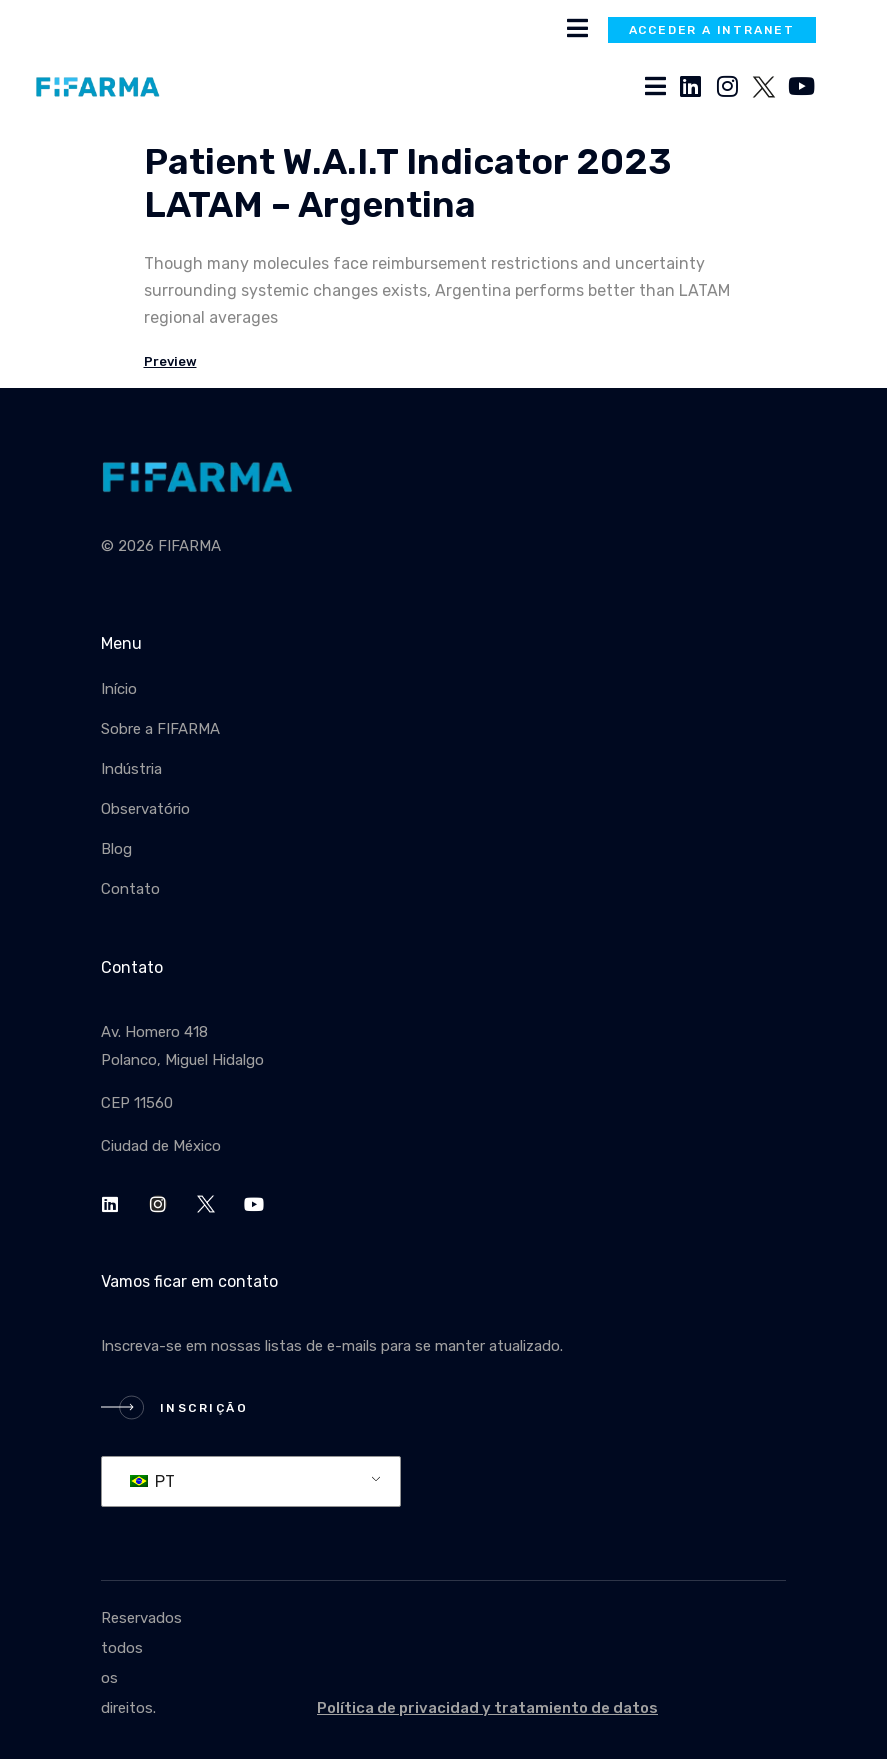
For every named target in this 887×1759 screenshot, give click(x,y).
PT (152, 1481)
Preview (170, 361)
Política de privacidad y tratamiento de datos (487, 1708)
